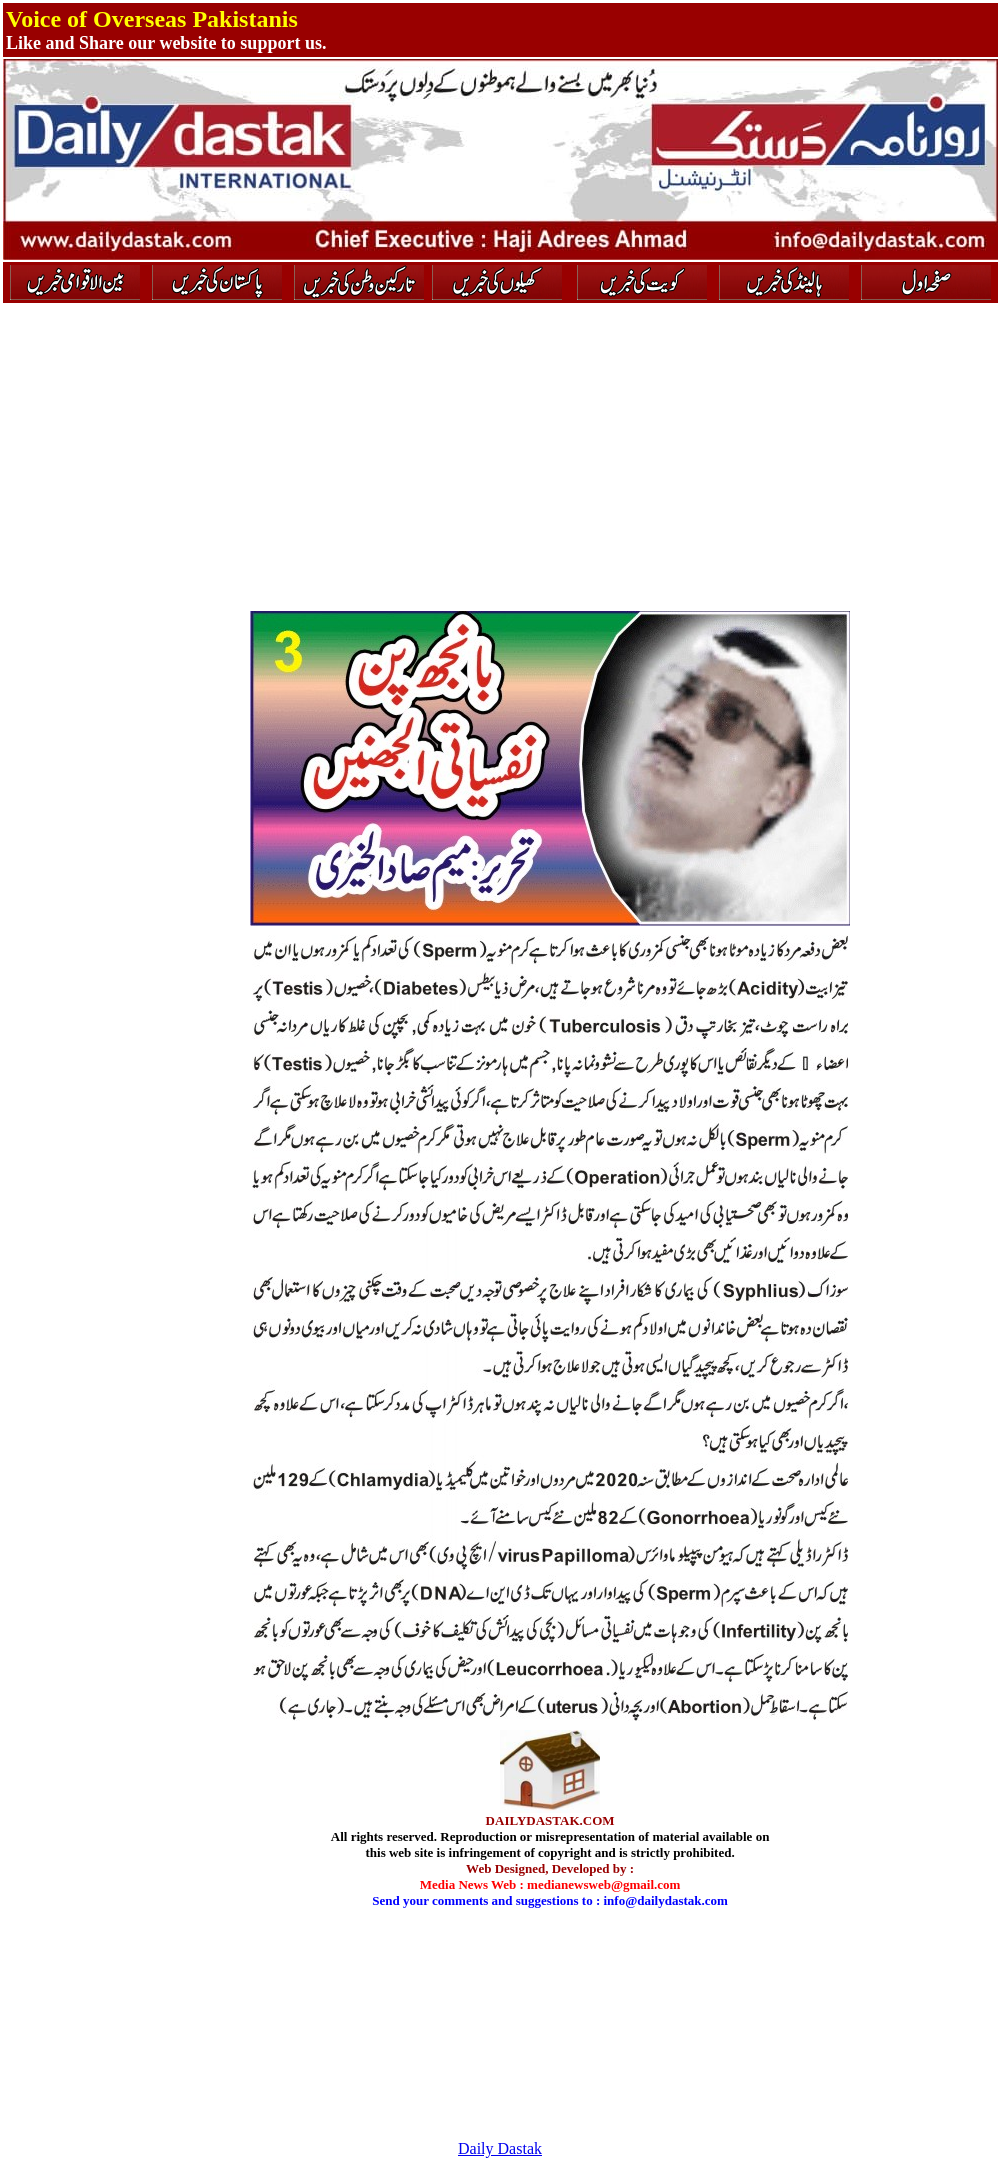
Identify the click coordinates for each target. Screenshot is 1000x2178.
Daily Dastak (500, 2148)
